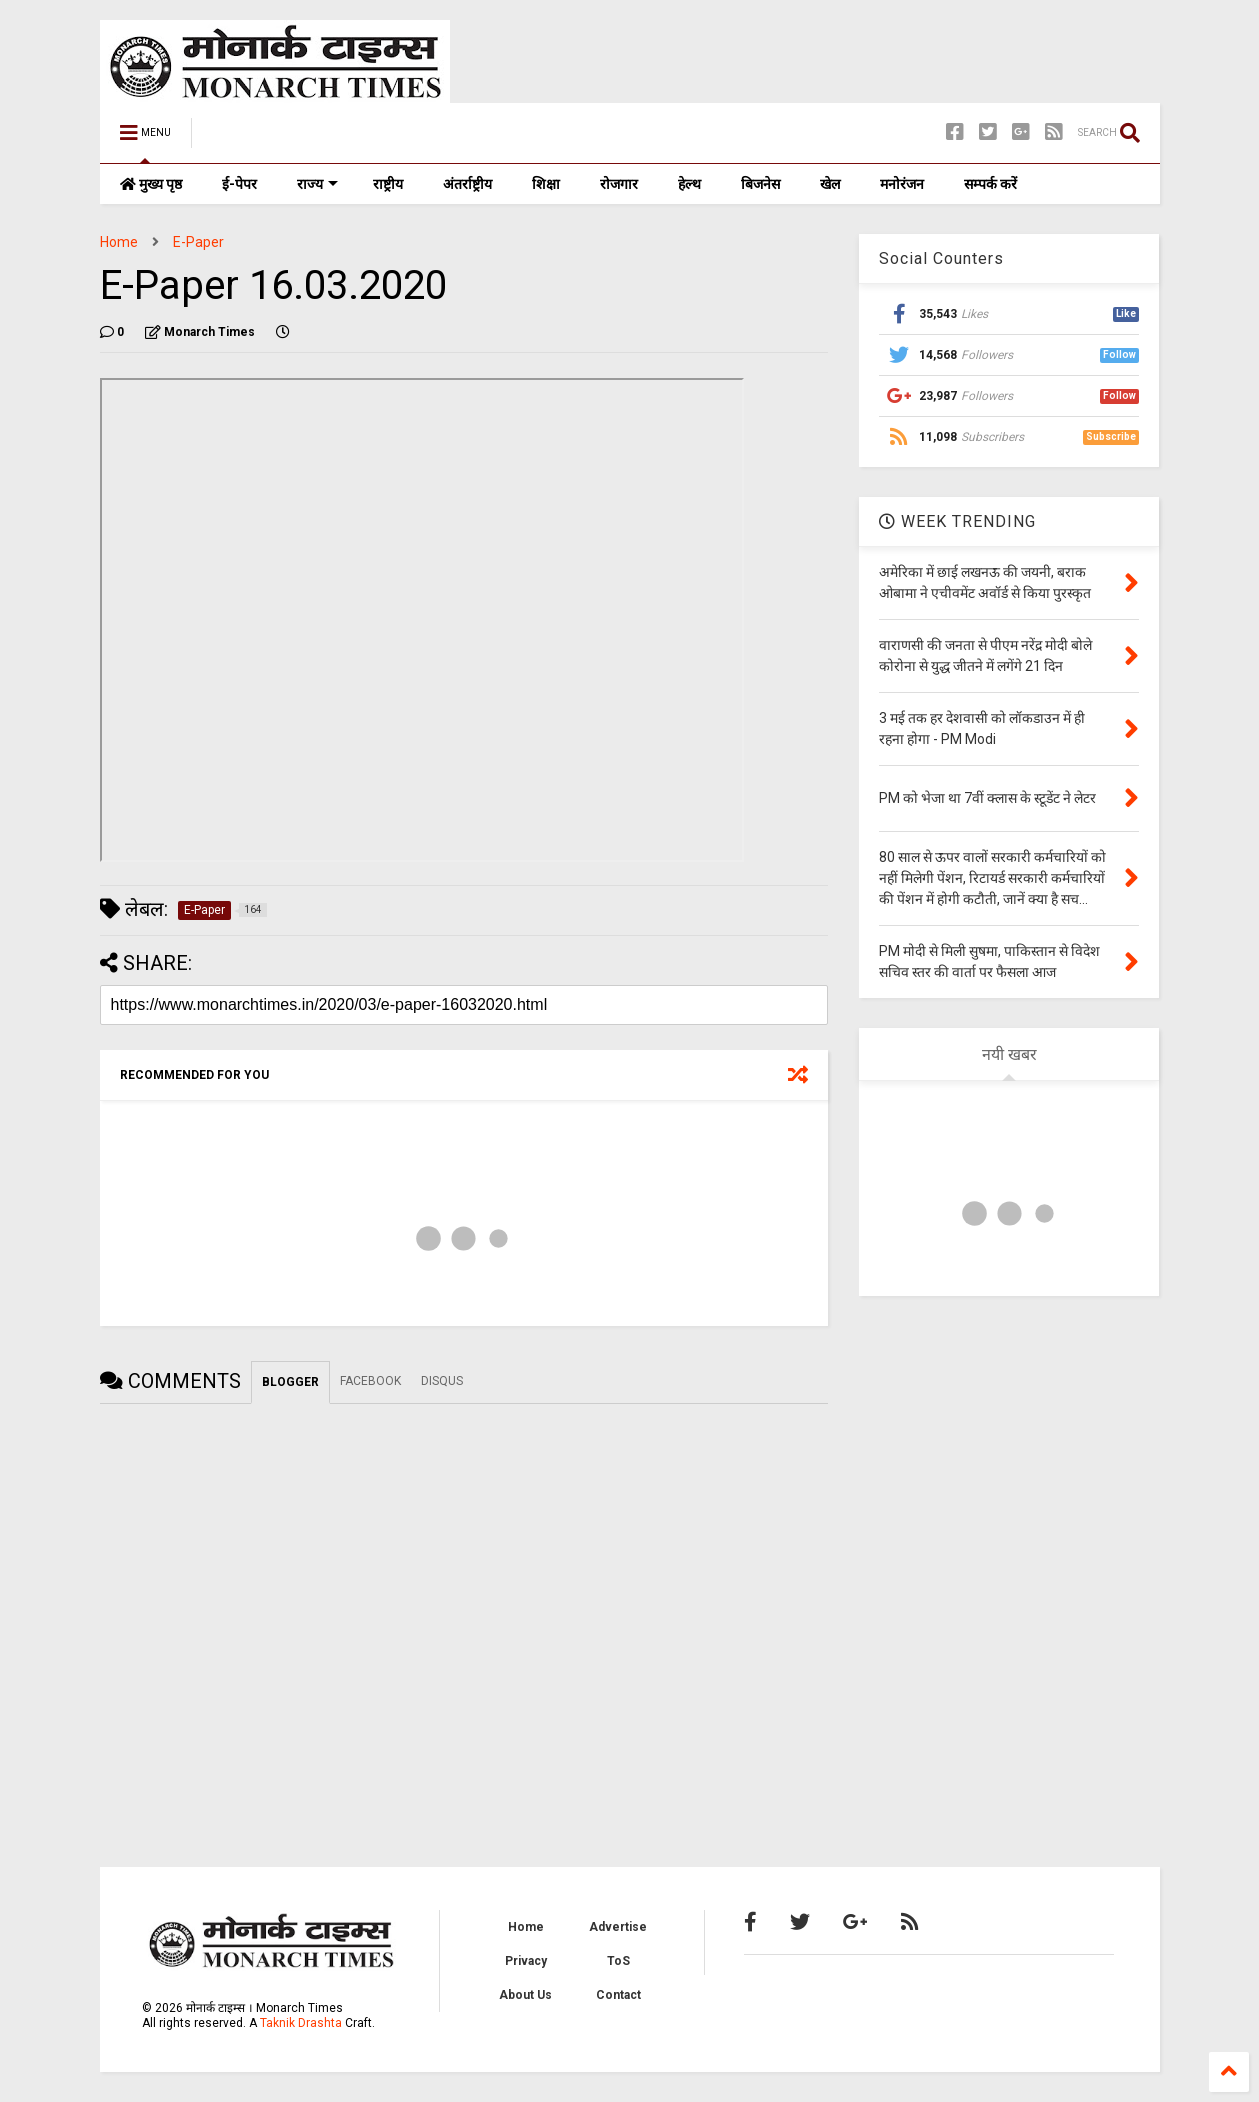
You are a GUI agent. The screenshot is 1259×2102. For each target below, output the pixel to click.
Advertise (618, 1927)
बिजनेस (760, 184)
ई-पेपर (239, 184)
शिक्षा (546, 184)
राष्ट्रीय (388, 184)
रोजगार (619, 184)
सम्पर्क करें (990, 184)
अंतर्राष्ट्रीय (467, 184)
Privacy (526, 1961)
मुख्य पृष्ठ (151, 184)
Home (119, 242)
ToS (618, 1961)
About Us (525, 1995)
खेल (830, 184)
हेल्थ (689, 184)
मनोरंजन (902, 184)
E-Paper (198, 242)
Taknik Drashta (301, 2023)
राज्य (317, 184)
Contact (618, 1995)
